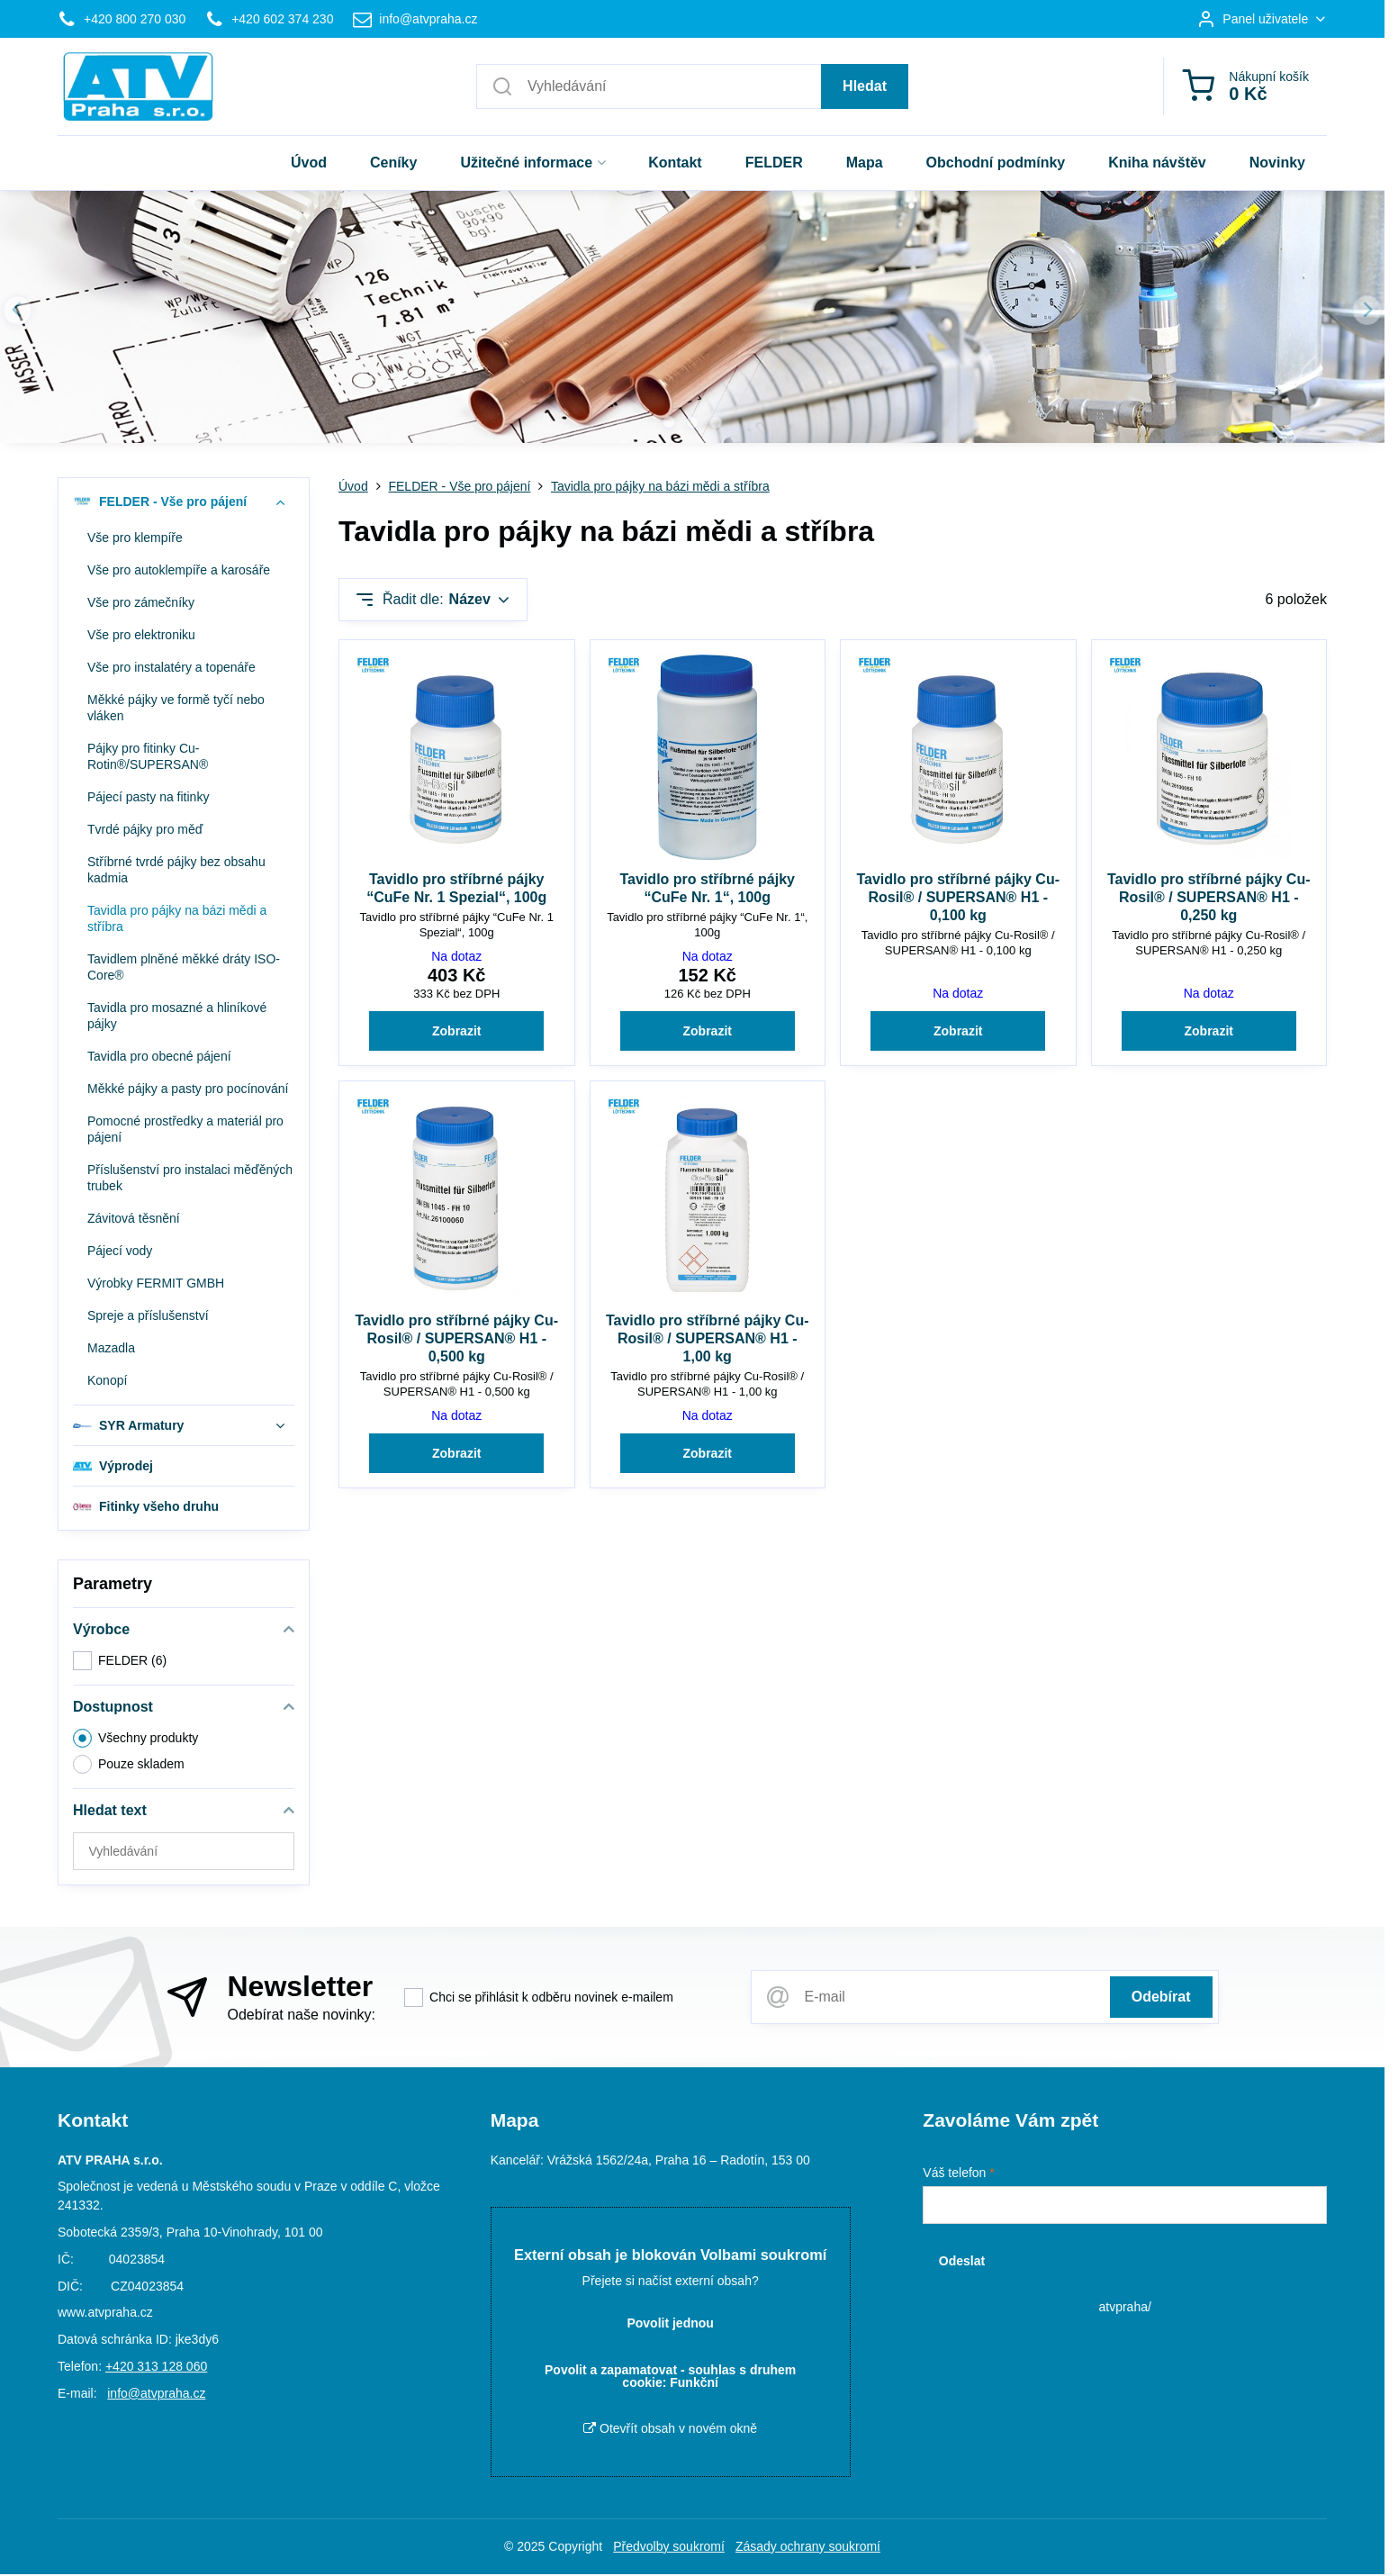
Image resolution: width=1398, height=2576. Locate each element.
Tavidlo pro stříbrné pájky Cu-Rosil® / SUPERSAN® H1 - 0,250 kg (1209, 897)
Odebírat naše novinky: (301, 2014)
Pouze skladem (129, 1764)
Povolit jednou (670, 2323)
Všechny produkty (135, 1738)
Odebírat (1161, 1996)
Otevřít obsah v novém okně (670, 2428)
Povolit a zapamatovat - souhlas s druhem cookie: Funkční (670, 2376)
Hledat (865, 86)
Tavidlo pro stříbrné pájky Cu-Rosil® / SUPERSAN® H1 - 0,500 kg (456, 1338)
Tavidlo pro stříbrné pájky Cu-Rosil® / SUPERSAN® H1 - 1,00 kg (707, 1338)
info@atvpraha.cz (156, 2393)
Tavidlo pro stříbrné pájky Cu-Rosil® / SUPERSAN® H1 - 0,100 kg (958, 897)
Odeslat (962, 2261)
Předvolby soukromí (669, 2546)
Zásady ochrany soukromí (807, 2546)
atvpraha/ (1124, 2307)
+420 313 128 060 (156, 2366)
